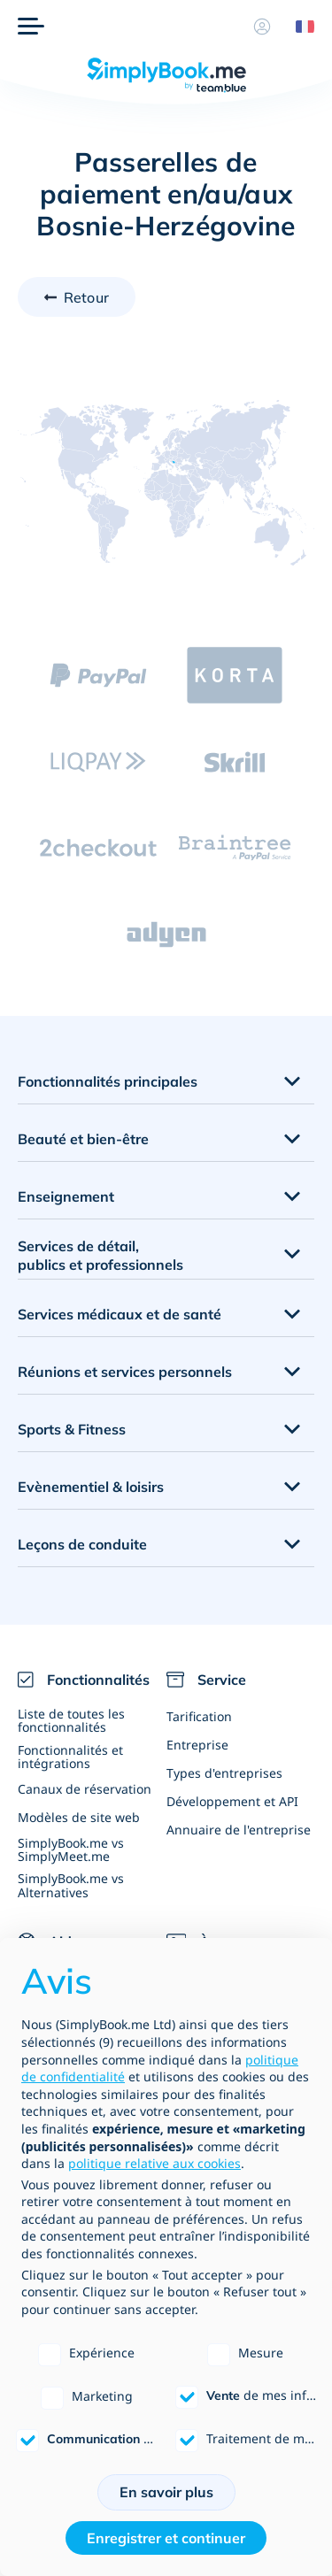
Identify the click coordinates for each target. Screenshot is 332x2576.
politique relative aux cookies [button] (154, 2163)
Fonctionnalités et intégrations (70, 1757)
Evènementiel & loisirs (91, 1487)
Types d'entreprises (224, 1773)
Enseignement (66, 1196)
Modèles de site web (79, 1817)
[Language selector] (298, 26)
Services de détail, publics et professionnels (100, 1255)
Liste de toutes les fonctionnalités (71, 1720)
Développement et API (232, 1801)
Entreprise (197, 1744)
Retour (86, 297)
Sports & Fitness (72, 1429)
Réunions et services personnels (125, 1371)
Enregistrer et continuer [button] (166, 2538)
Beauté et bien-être (83, 1139)
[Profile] (262, 26)
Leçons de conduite (82, 1544)
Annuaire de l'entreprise (238, 1829)
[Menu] (31, 26)
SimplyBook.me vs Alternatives (71, 1885)
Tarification (199, 1716)
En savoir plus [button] (166, 2492)
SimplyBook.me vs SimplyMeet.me (71, 1849)
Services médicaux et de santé (119, 1314)
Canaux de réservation (84, 1788)
